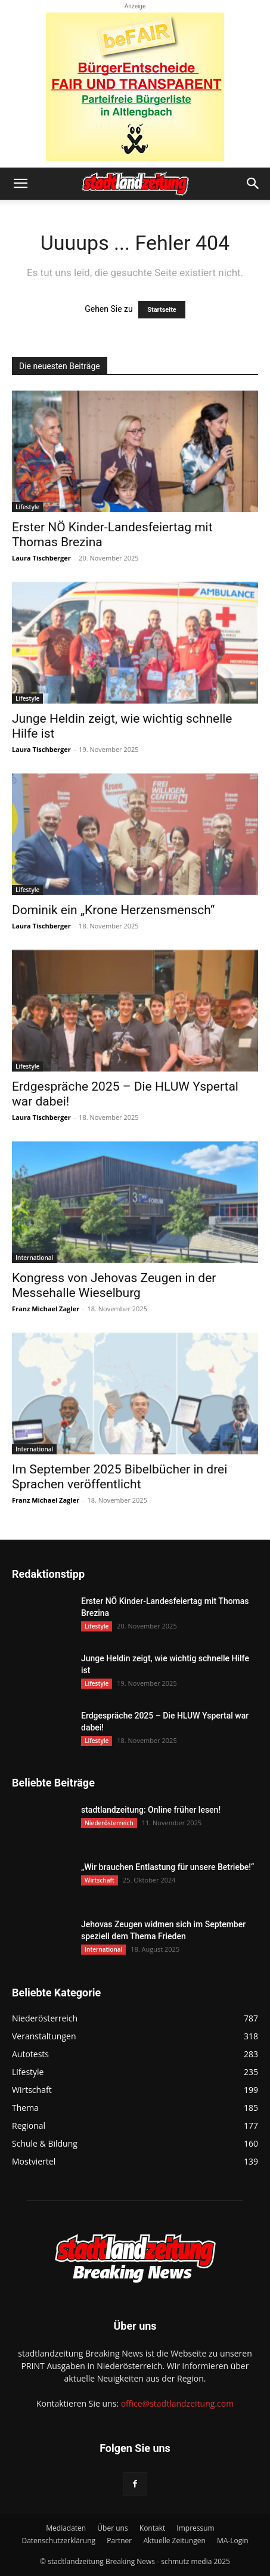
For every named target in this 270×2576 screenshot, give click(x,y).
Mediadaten (66, 2528)
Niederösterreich (109, 1823)
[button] (20, 184)
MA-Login (233, 2540)
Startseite (161, 310)
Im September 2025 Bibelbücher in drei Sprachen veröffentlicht (119, 1476)
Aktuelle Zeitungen (174, 2540)
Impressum (195, 2528)
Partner (119, 2540)
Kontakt (152, 2528)
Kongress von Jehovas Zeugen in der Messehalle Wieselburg (114, 1285)
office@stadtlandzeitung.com (177, 2403)
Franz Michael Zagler (45, 1308)
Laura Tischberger (41, 557)
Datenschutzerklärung (58, 2540)
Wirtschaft (99, 1880)
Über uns (112, 2528)
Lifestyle (27, 507)
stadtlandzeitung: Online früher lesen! (151, 1810)
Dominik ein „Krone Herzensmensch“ (113, 910)
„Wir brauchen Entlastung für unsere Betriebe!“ (167, 1867)
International (34, 1257)
